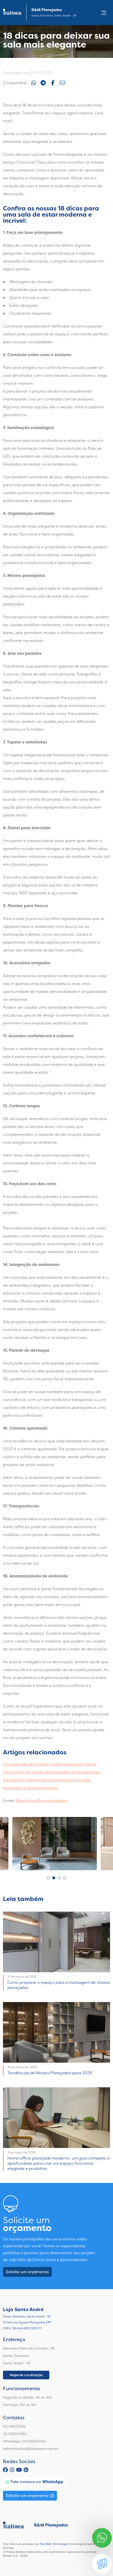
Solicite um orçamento (27, 2271)
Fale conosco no (34, 2482)
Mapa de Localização (26, 2375)
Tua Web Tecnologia (54, 2544)
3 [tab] (59, 1877)
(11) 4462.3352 (14, 2426)
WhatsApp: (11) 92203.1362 (24, 2441)
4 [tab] (64, 1877)
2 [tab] (53, 1877)
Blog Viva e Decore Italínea (41, 1800)
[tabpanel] (54, 1843)
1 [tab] (48, 1877)
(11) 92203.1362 (15, 2434)
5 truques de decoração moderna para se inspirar (50, 1764)
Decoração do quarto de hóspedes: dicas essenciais (52, 1772)
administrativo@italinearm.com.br (30, 2448)
